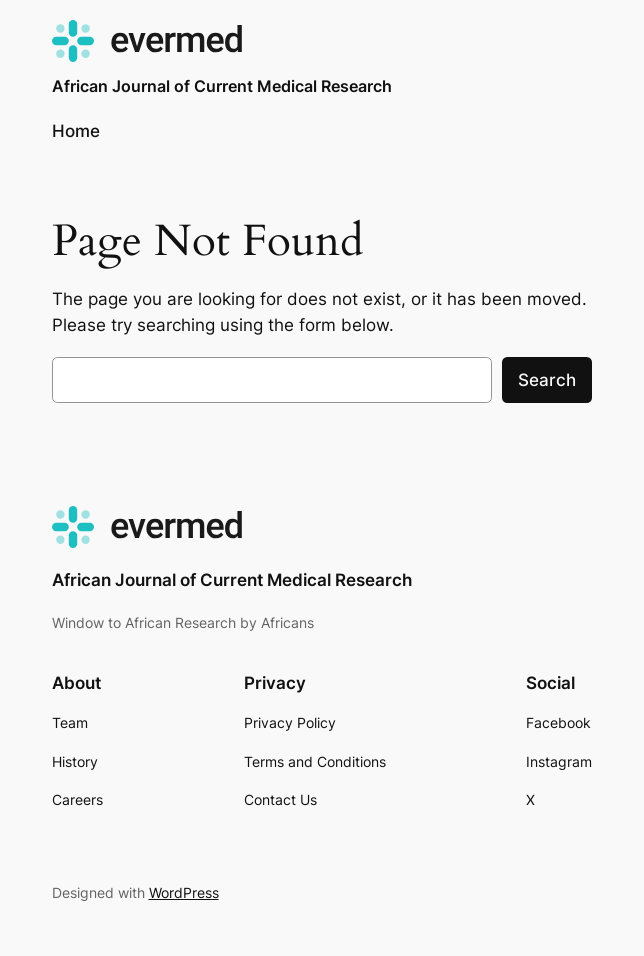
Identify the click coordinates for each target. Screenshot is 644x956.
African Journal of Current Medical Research (222, 86)
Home (76, 131)
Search (547, 380)
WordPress (184, 892)
